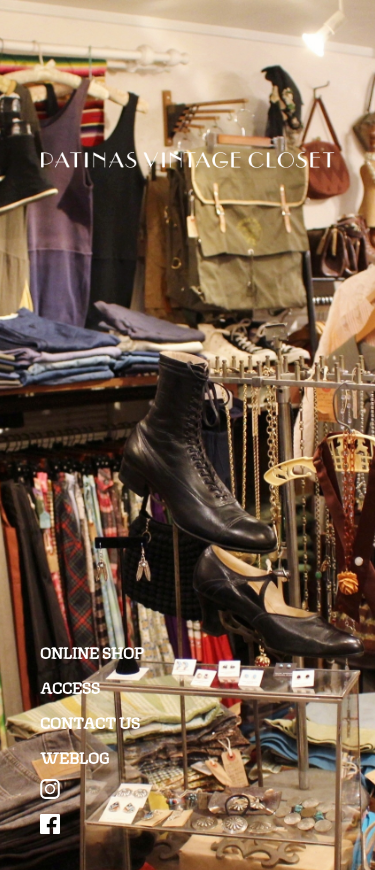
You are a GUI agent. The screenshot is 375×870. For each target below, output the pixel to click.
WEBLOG (75, 756)
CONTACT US (90, 721)
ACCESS (70, 686)
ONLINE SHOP (92, 651)
